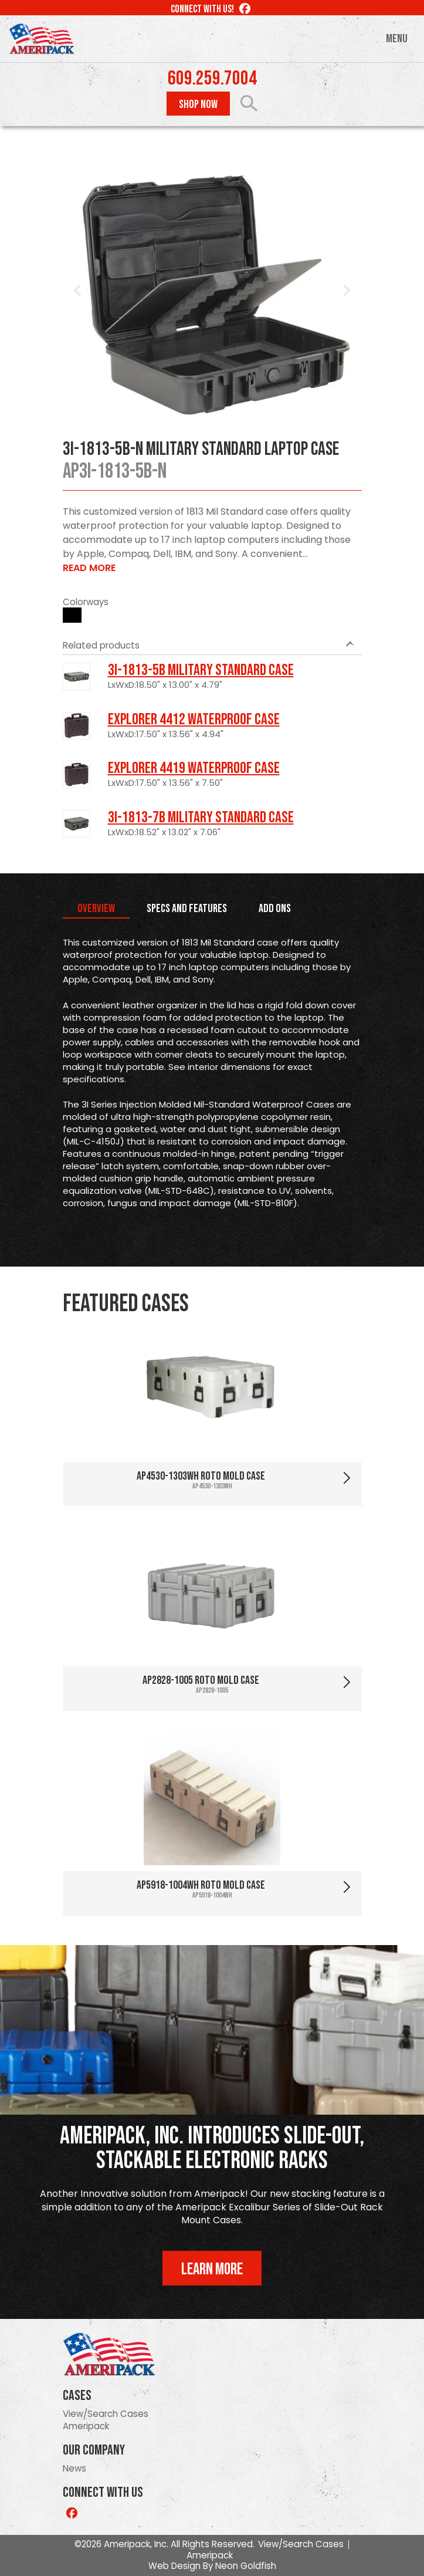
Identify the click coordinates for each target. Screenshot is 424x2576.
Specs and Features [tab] (187, 909)
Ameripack (86, 2426)
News (74, 2468)
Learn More (212, 2269)
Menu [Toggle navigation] (397, 39)
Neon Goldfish (245, 2566)
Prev (78, 290)
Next (346, 290)
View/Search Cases (105, 2414)
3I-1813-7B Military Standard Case (201, 817)
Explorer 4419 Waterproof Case (194, 768)
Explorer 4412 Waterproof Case (194, 719)
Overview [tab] (96, 909)
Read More (89, 568)
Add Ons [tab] (275, 909)
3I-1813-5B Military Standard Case (201, 670)
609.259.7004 (212, 79)
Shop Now (198, 104)
